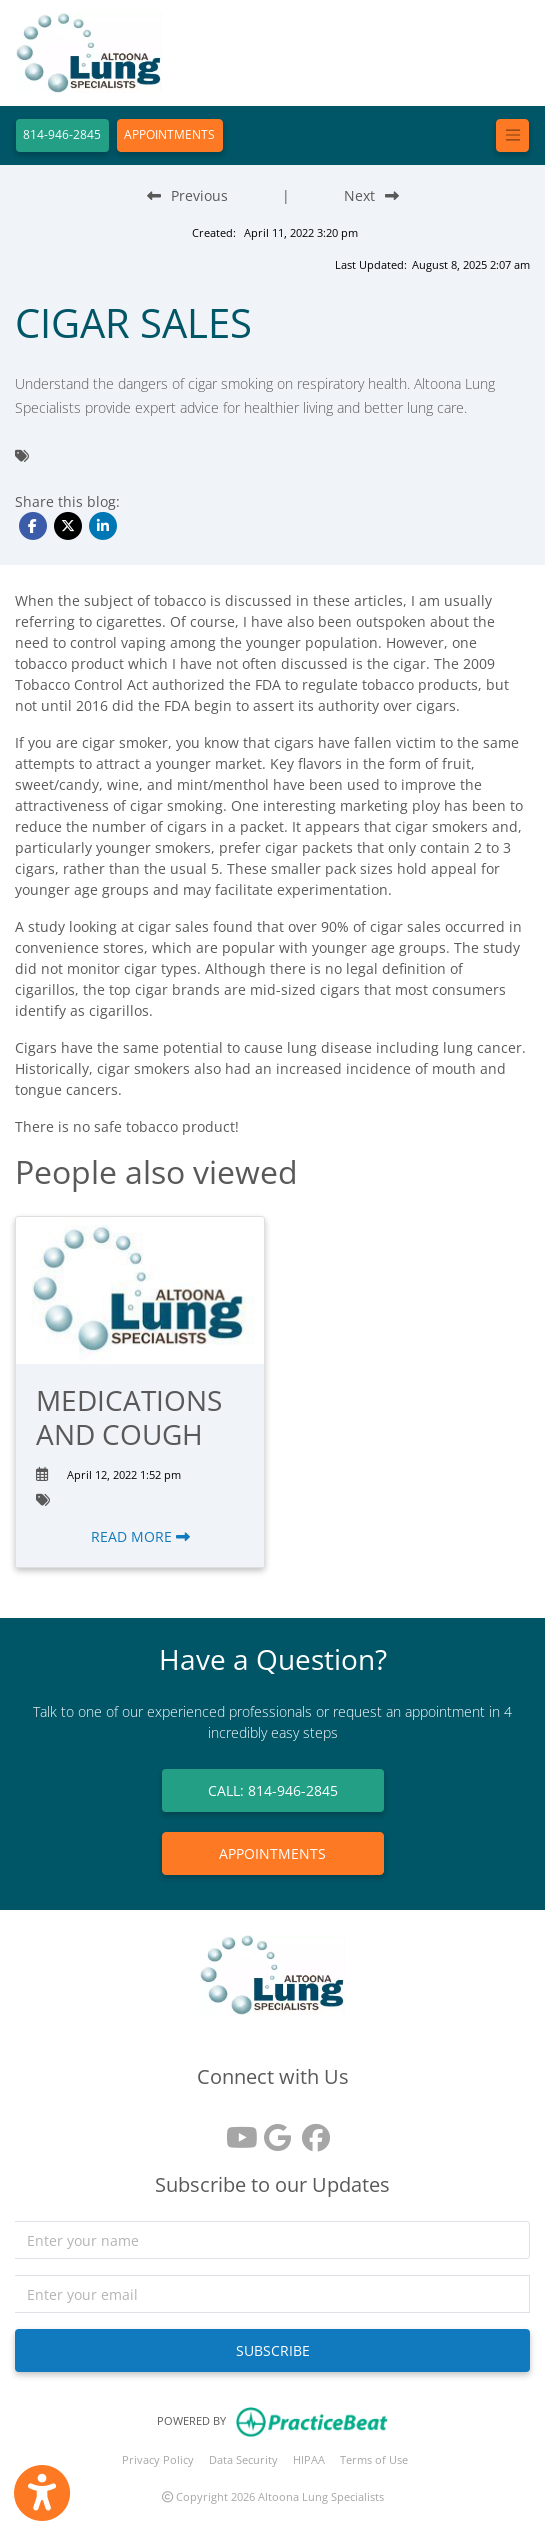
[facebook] (311, 2130)
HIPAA (309, 2459)
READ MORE (140, 1536)
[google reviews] (273, 2130)
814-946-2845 (62, 134)
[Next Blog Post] (371, 195)
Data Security (243, 2459)
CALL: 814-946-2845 (273, 1790)
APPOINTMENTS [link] (272, 1853)
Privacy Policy (158, 2459)
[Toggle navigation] (512, 135)
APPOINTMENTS (169, 134)
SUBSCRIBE (273, 2350)
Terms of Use (374, 2459)
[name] (272, 2240)
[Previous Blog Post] (187, 195)
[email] (272, 2294)
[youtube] (235, 2130)
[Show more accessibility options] (42, 2493)
